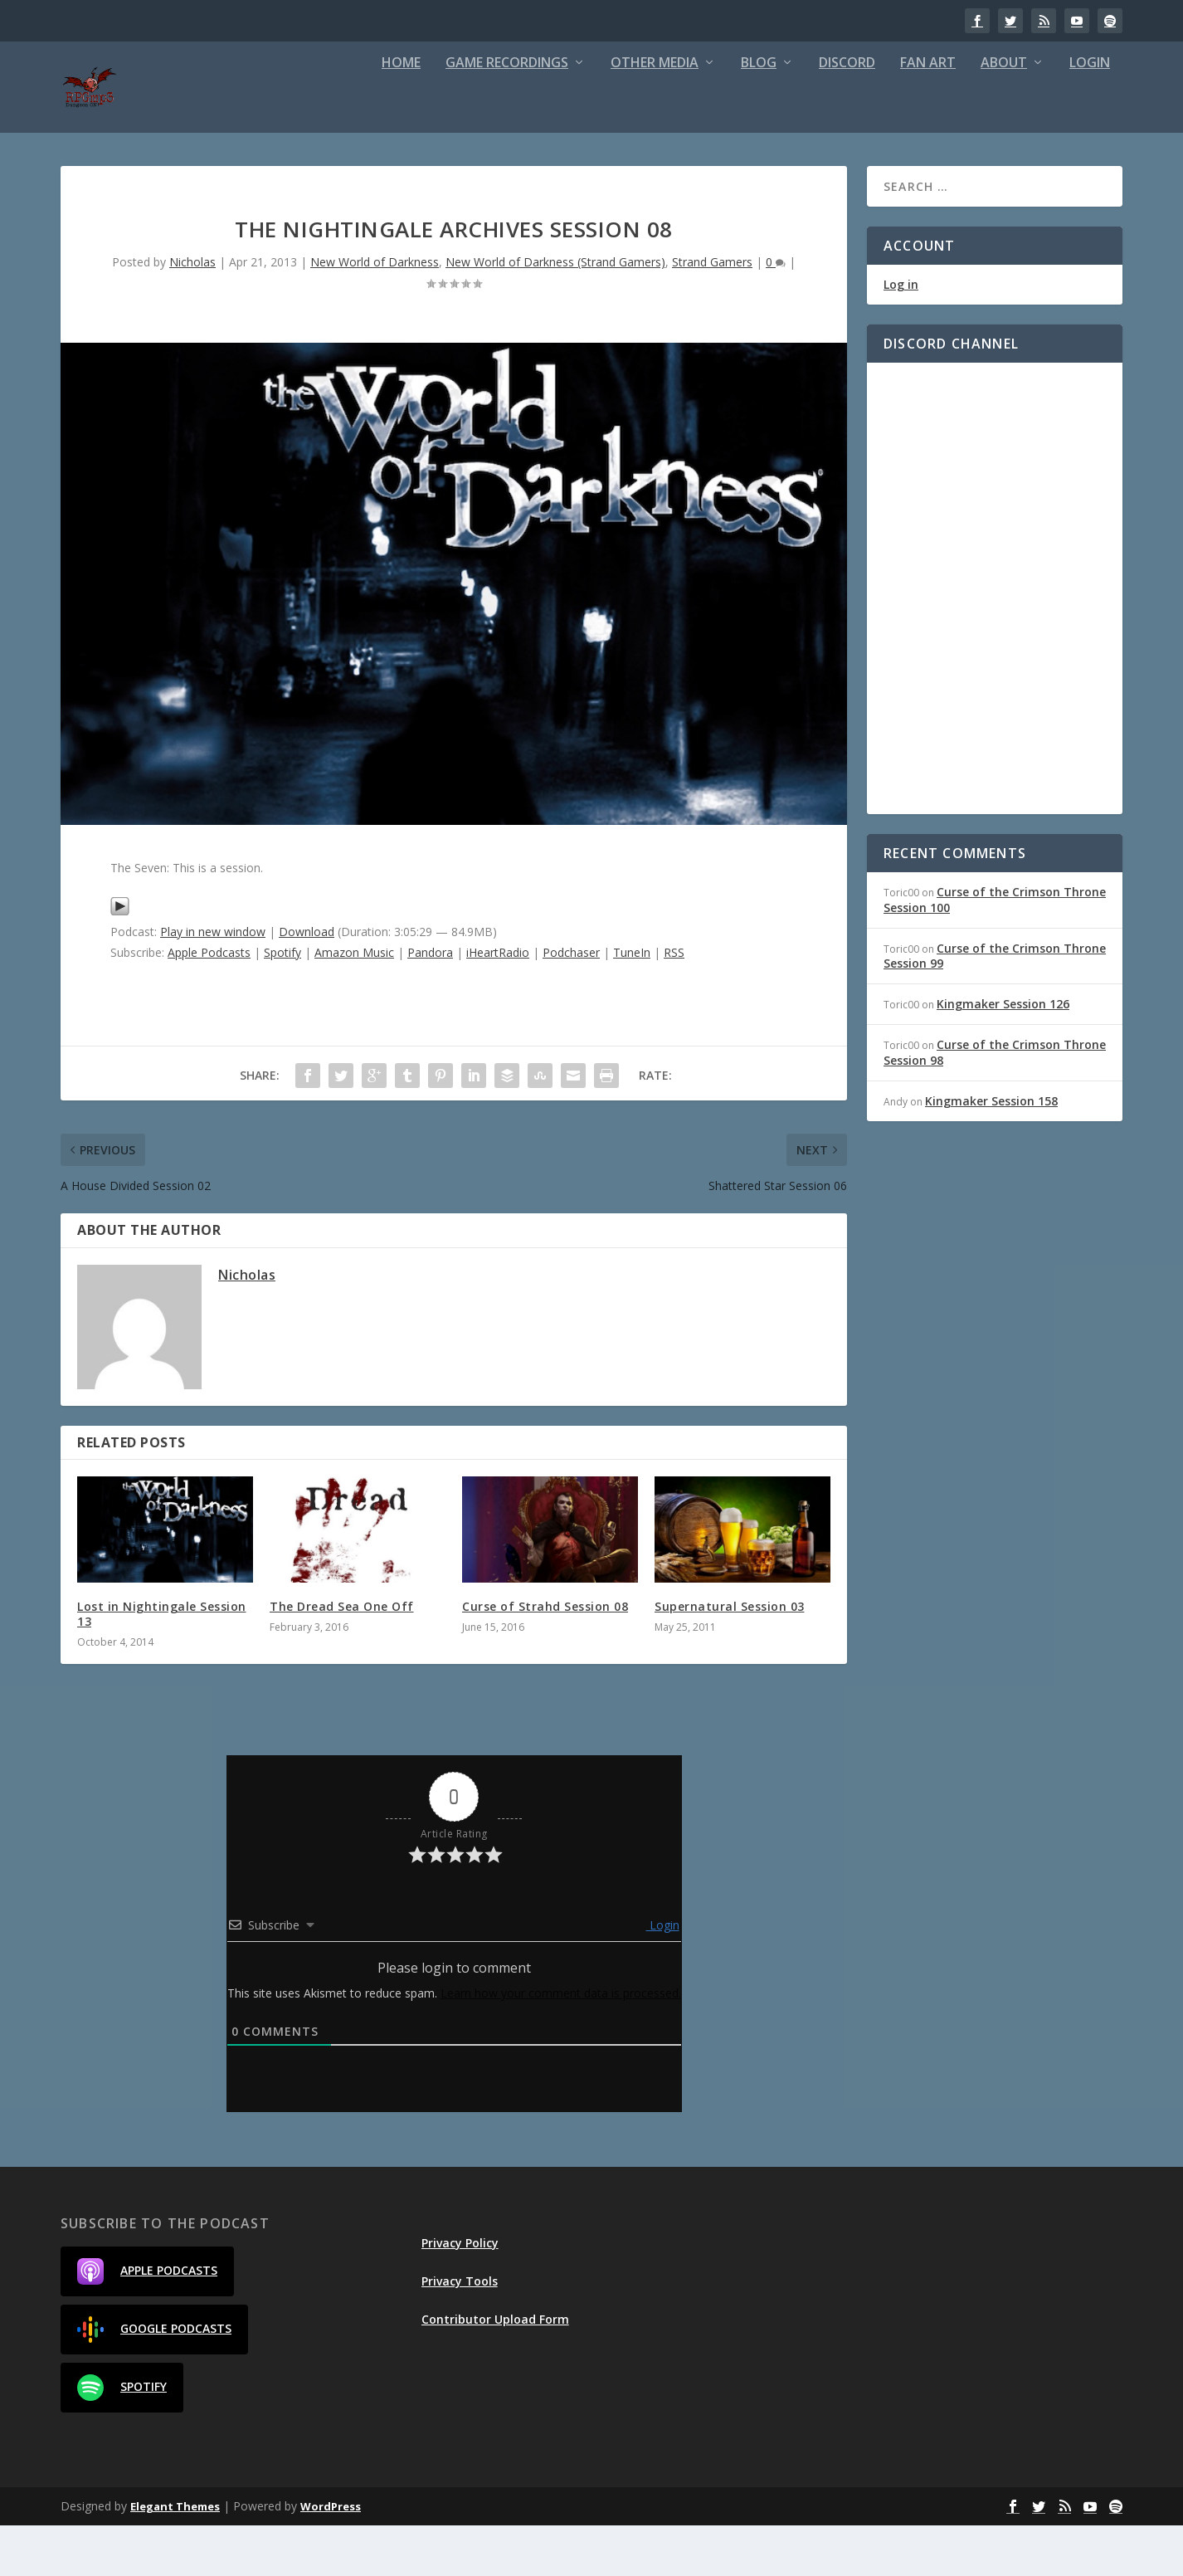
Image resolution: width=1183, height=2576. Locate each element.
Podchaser (571, 1003)
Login (1089, 114)
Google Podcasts (154, 2380)
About (1004, 114)
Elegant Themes (175, 2556)
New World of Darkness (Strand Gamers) (555, 312)
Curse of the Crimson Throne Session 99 (995, 1006)
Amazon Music (354, 1003)
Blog (758, 114)
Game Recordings (506, 114)
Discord (847, 114)
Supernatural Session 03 (730, 1657)
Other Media (655, 114)
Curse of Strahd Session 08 (545, 1657)
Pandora (430, 1003)
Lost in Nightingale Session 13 (161, 1664)
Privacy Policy (460, 2293)
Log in (901, 335)
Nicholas (192, 312)
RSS (674, 1003)
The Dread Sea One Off (342, 1657)
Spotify (282, 1003)
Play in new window (212, 982)
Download (306, 982)
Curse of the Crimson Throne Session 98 (995, 1102)
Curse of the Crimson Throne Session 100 (995, 949)
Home (401, 114)
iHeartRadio (497, 1003)
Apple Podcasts (209, 1003)
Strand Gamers (712, 312)
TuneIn (631, 1003)
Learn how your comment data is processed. (561, 2044)
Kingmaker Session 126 (1003, 1054)
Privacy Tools (459, 2331)
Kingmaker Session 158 (991, 1151)
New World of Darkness (374, 312)
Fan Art (928, 114)
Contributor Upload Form (495, 2370)
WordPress (330, 2556)
